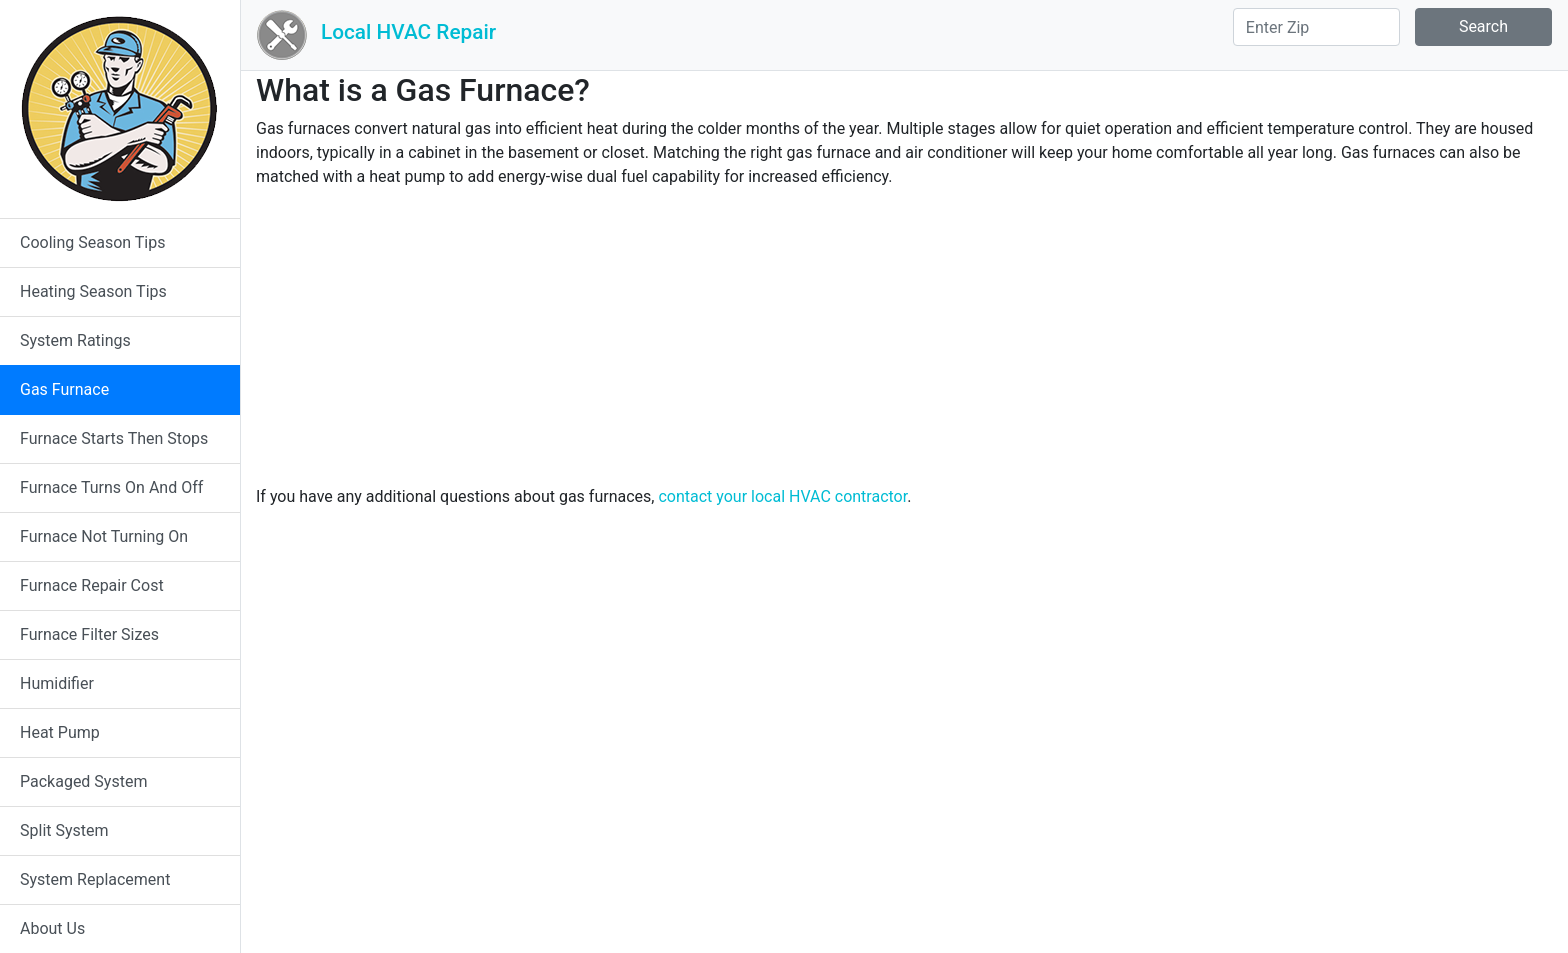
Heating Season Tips (93, 291)
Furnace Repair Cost (92, 585)
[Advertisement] (905, 345)
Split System (64, 830)
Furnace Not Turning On (104, 536)
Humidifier (57, 683)
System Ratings (75, 340)
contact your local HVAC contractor (782, 496)
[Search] (1316, 27)
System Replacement (95, 879)
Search (1483, 26)
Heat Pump (60, 732)
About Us (52, 928)
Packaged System (83, 781)
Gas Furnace (64, 389)
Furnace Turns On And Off (111, 487)
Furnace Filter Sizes (89, 634)
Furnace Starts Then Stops (114, 438)
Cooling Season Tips (92, 242)
